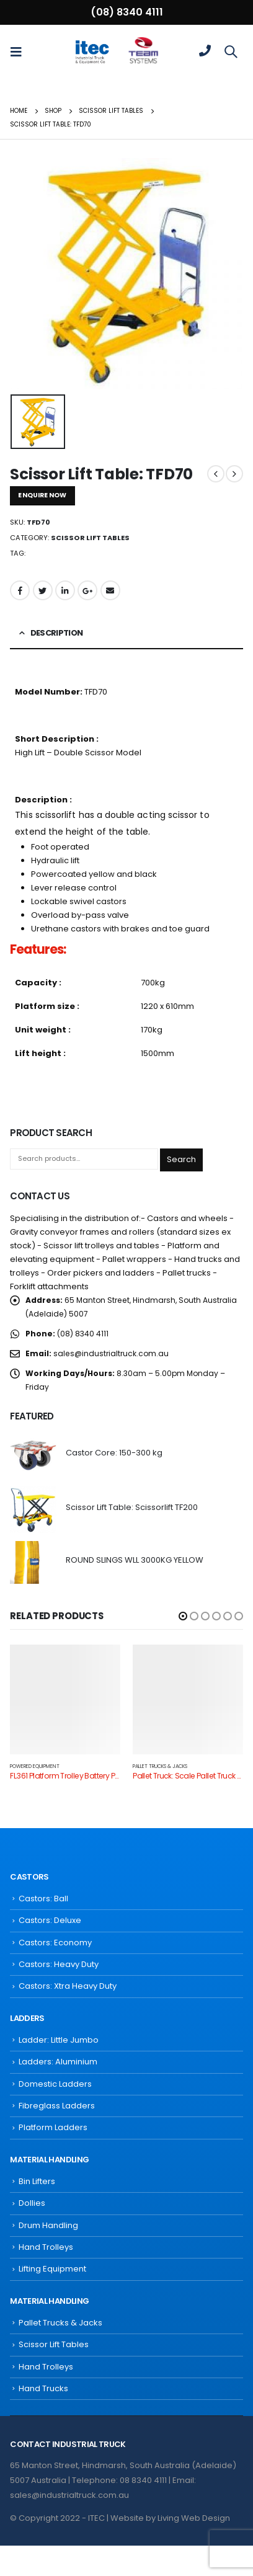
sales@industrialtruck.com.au (111, 1353)
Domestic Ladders (55, 2084)
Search (181, 1159)
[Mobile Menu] (20, 51)
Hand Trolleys (46, 2247)
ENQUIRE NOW (42, 495)
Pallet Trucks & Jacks (160, 1766)
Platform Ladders (53, 2127)
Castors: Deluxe (50, 1920)
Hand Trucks (43, 2388)
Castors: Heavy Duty (59, 1964)
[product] (33, 1455)
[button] (183, 1616)
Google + (87, 590)
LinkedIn (65, 590)
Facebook (20, 590)
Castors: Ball (43, 1898)
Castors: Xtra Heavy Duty (68, 1986)
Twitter (43, 590)
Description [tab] (56, 633)
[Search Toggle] (230, 51)
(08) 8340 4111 (127, 12)
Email (110, 590)
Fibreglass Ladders (57, 2106)
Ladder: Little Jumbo (59, 2040)
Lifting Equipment (52, 2269)
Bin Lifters (37, 2181)
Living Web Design (194, 2518)
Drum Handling (48, 2225)
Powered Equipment (35, 1766)
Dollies (32, 2203)
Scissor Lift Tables (90, 538)
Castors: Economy (55, 1942)
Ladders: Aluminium (58, 2061)
